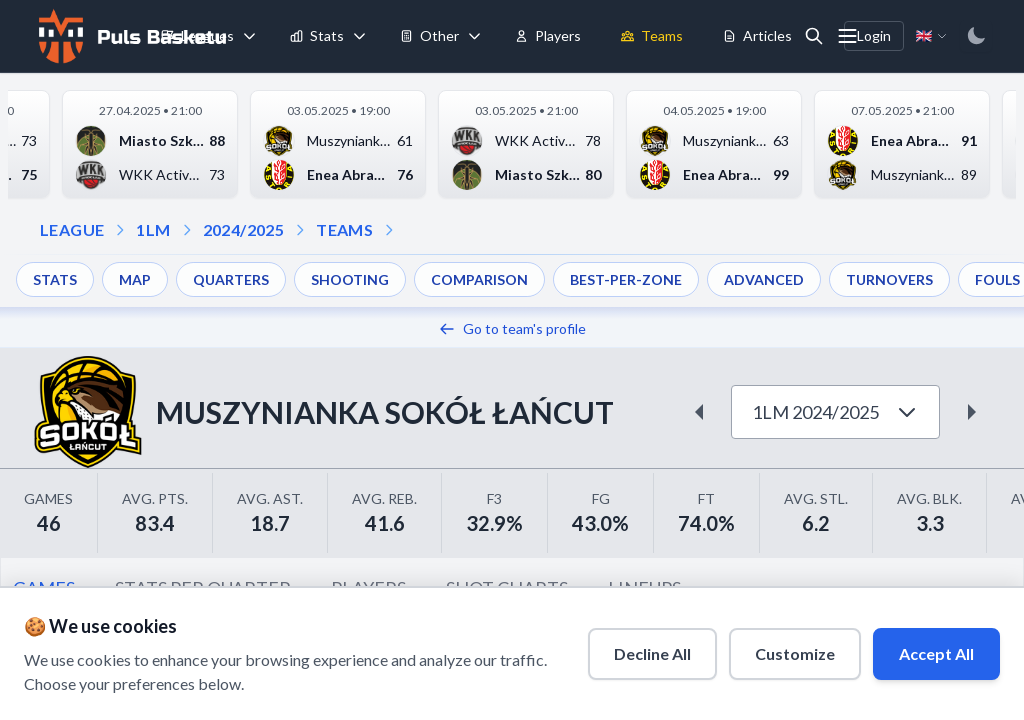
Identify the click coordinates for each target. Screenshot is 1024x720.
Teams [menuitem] (652, 35)
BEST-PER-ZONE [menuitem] (626, 279)
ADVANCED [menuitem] (764, 279)
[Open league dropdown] (120, 230)
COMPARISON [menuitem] (479, 279)
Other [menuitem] (429, 35)
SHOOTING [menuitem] (350, 279)
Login (874, 35)
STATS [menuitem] (55, 279)
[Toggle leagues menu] (250, 36)
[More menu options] (848, 36)
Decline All (652, 653)
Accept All (936, 653)
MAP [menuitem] (135, 279)
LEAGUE (72, 229)
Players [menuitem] (548, 35)
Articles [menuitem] (757, 35)
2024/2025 (244, 229)
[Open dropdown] (389, 230)
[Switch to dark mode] (976, 36)
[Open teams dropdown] (300, 230)
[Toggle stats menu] (360, 36)
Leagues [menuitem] (197, 35)
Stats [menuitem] (317, 35)
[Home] (130, 36)
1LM (153, 229)
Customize (795, 653)
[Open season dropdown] (187, 230)
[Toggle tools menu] (475, 36)
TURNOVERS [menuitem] (889, 279)
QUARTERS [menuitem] (231, 279)
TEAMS (344, 229)
